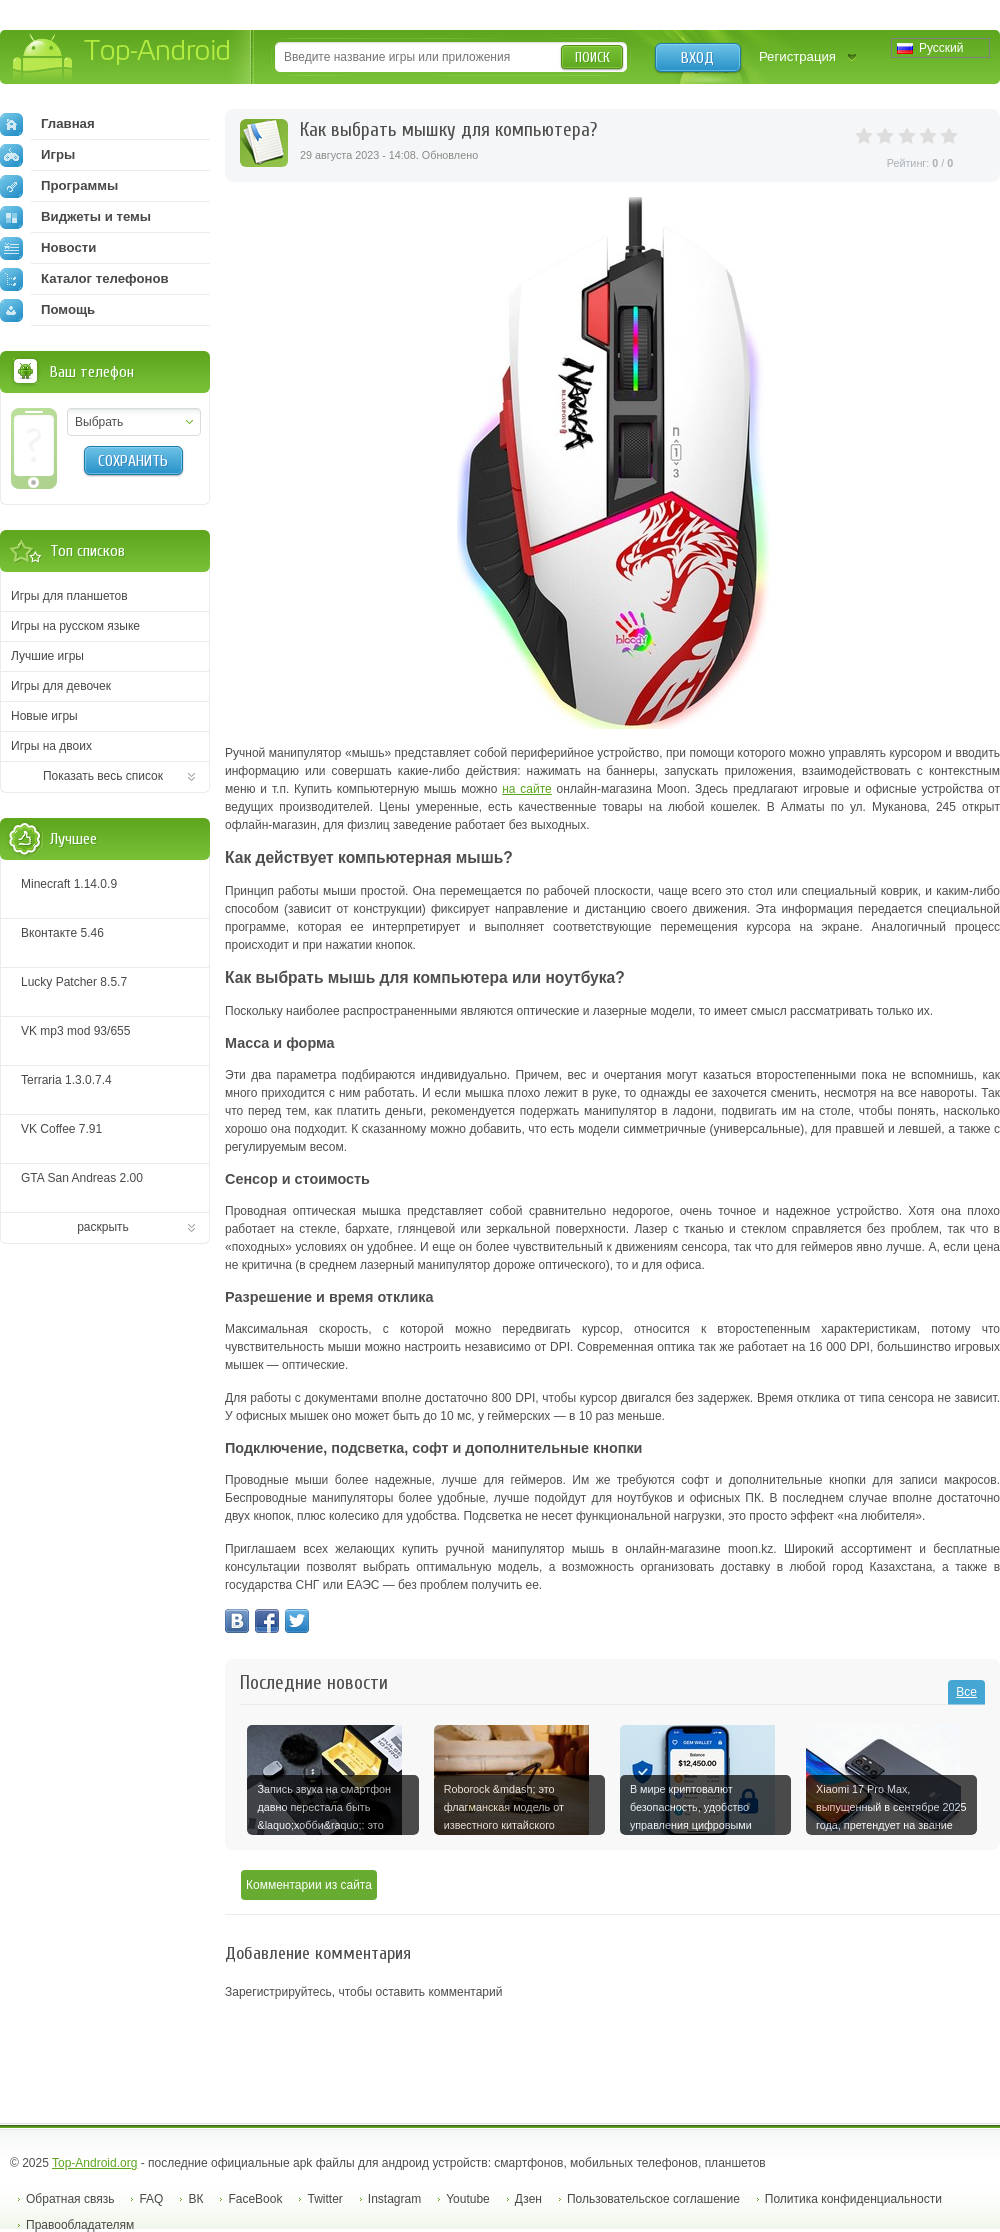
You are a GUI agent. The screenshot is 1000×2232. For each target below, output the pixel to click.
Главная (47, 124)
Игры (37, 155)
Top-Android (122, 58)
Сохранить (133, 461)
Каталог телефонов (84, 279)
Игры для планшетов (69, 596)
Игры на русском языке (75, 626)
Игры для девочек (61, 686)
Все (966, 1692)
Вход (697, 58)
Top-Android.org (94, 2163)
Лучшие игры (47, 656)
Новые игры (44, 716)
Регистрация (797, 56)
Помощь (47, 310)
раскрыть (103, 1227)
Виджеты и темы (75, 217)
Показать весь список (103, 776)
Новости (48, 248)
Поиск (592, 57)
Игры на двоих (51, 746)
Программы (59, 186)
